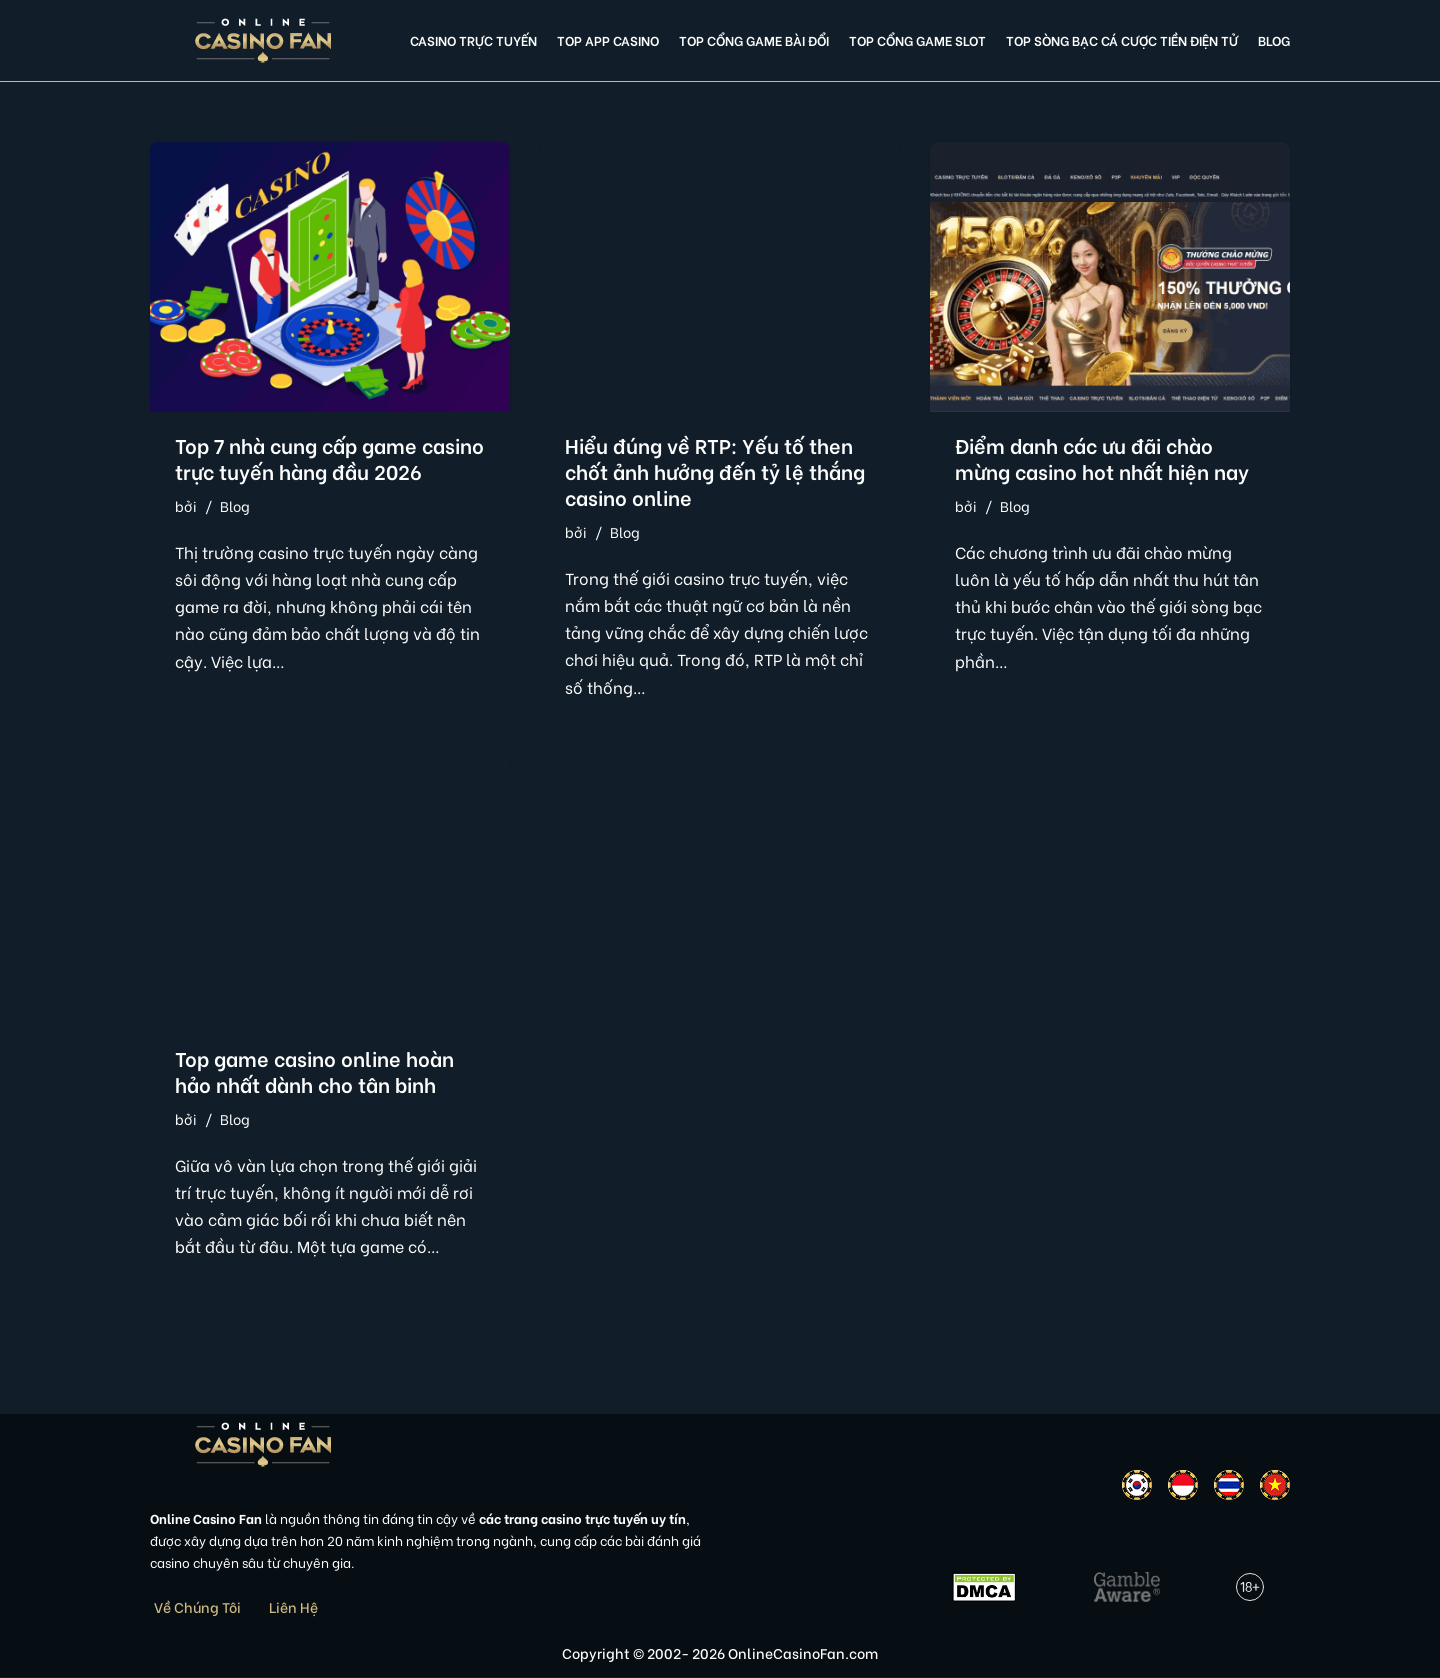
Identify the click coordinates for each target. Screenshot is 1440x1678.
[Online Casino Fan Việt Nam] (263, 40)
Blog (1274, 40)
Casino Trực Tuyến (473, 40)
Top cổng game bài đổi (754, 40)
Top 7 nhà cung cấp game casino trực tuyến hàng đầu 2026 (329, 457)
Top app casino (608, 40)
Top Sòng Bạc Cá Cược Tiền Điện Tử (1122, 40)
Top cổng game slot (917, 40)
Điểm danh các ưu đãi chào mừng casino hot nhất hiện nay (1102, 457)
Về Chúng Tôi (197, 1607)
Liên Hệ (293, 1607)
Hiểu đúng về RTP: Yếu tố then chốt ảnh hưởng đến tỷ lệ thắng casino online (715, 470)
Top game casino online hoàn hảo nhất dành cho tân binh (314, 1070)
